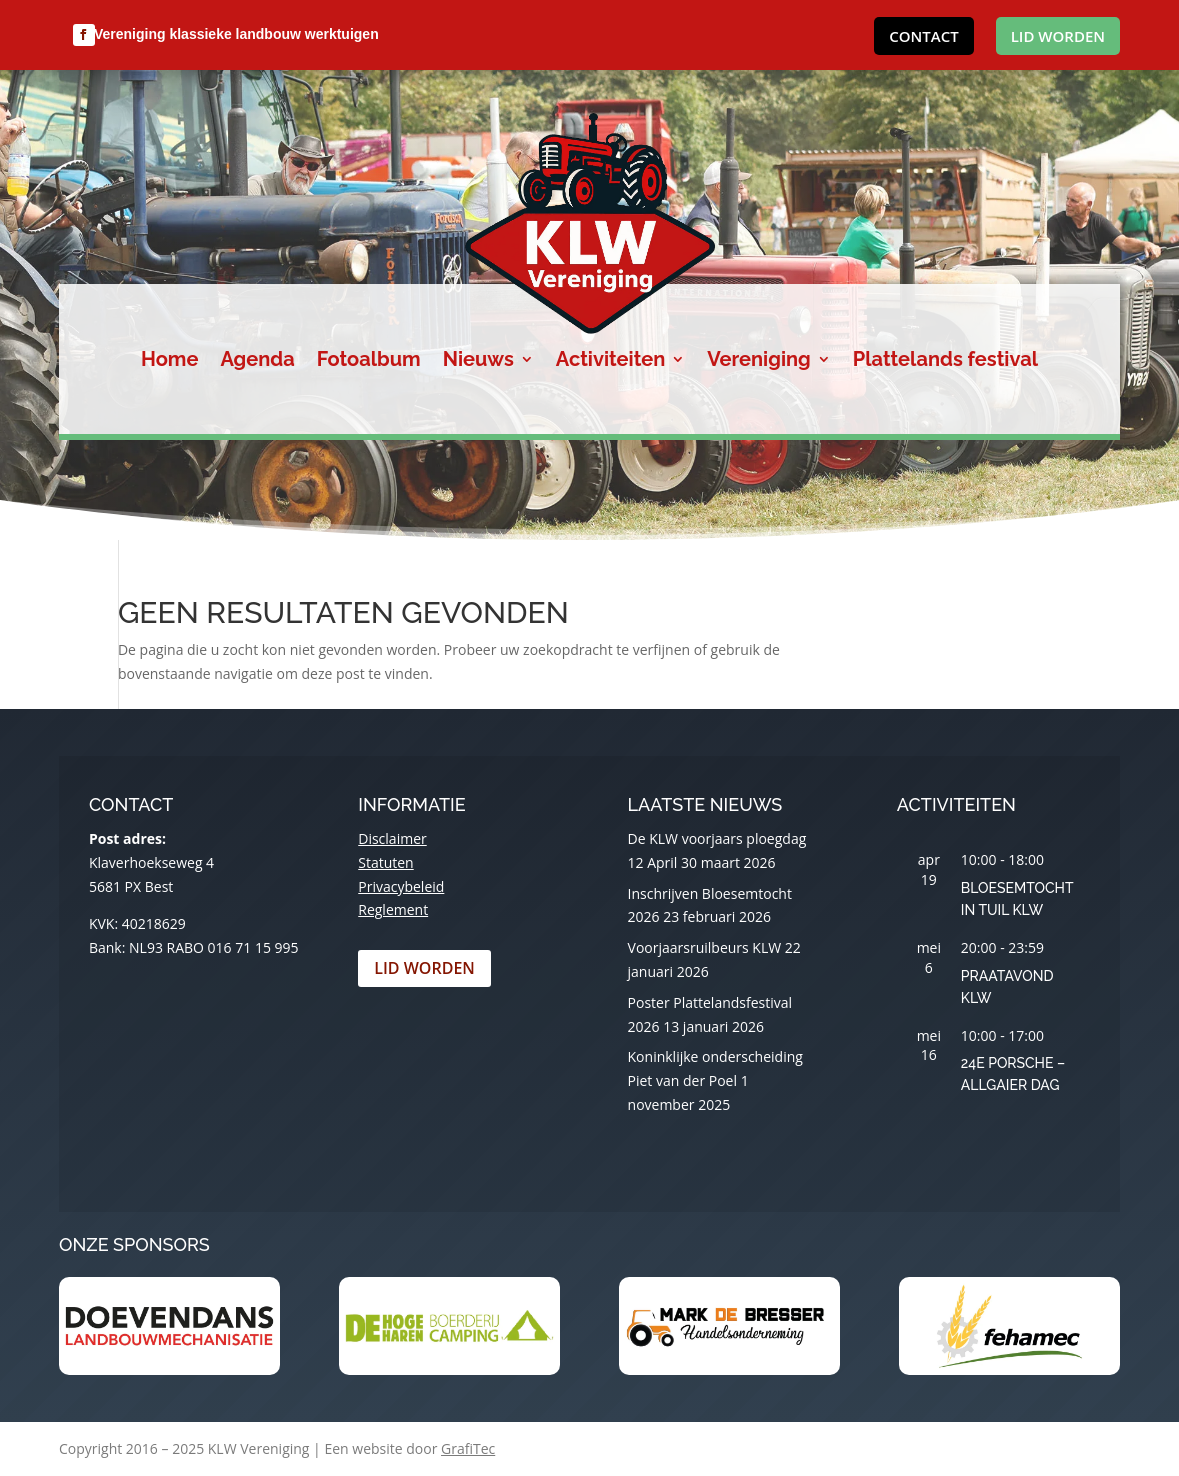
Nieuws (478, 361)
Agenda (257, 361)
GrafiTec (468, 1448)
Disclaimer (392, 838)
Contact (923, 36)
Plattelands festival (945, 361)
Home (169, 361)
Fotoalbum (369, 361)
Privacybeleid (401, 886)
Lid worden (1058, 36)
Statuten (385, 862)
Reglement (393, 909)
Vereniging (758, 361)
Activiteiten (611, 361)
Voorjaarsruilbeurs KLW (705, 947)
